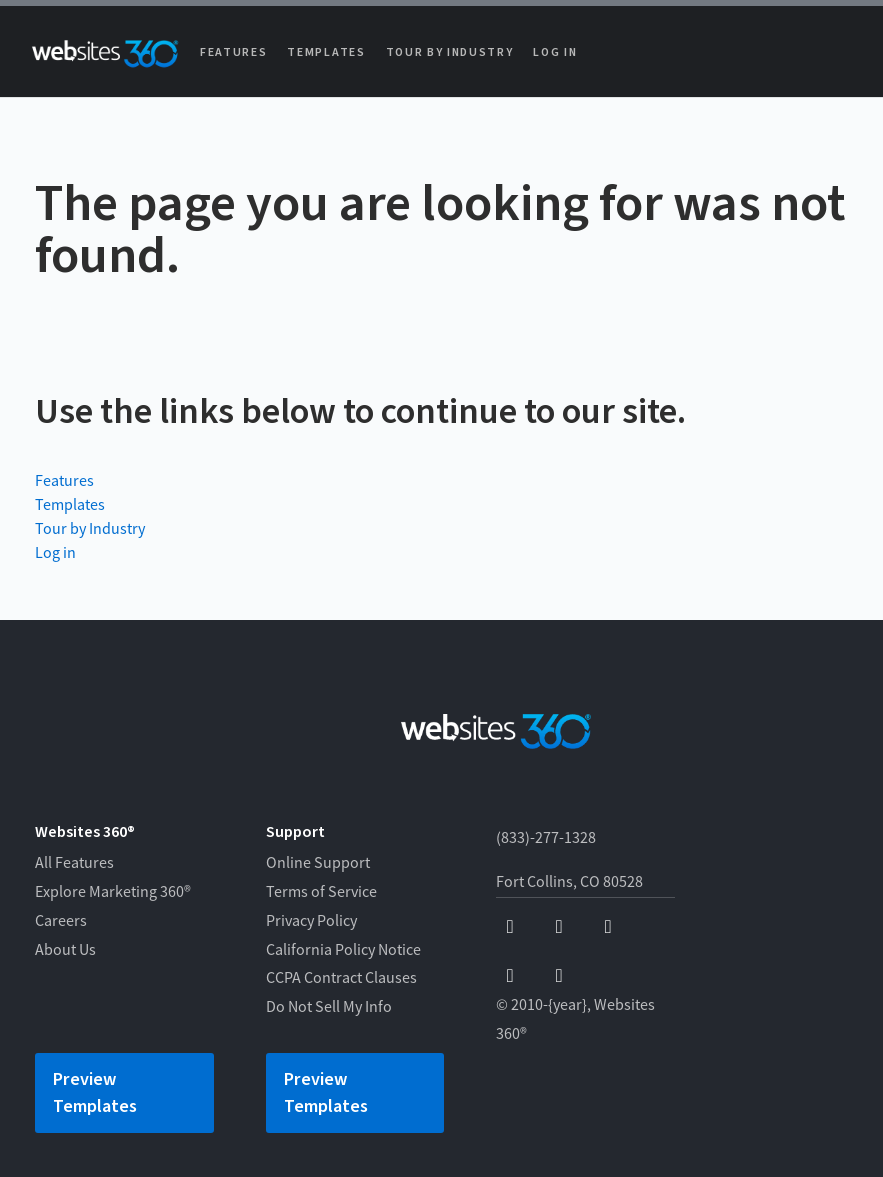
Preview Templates (95, 1093)
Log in (555, 52)
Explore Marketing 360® (113, 892)
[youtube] (559, 927)
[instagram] (510, 976)
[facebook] (510, 927)
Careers (61, 921)
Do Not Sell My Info (329, 1007)
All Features (74, 863)
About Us (65, 950)
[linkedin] (559, 976)
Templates (326, 52)
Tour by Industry (450, 52)
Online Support (318, 863)
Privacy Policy (311, 921)
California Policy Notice (343, 950)
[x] (608, 927)
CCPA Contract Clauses (341, 978)
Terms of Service (321, 892)
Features (233, 52)
